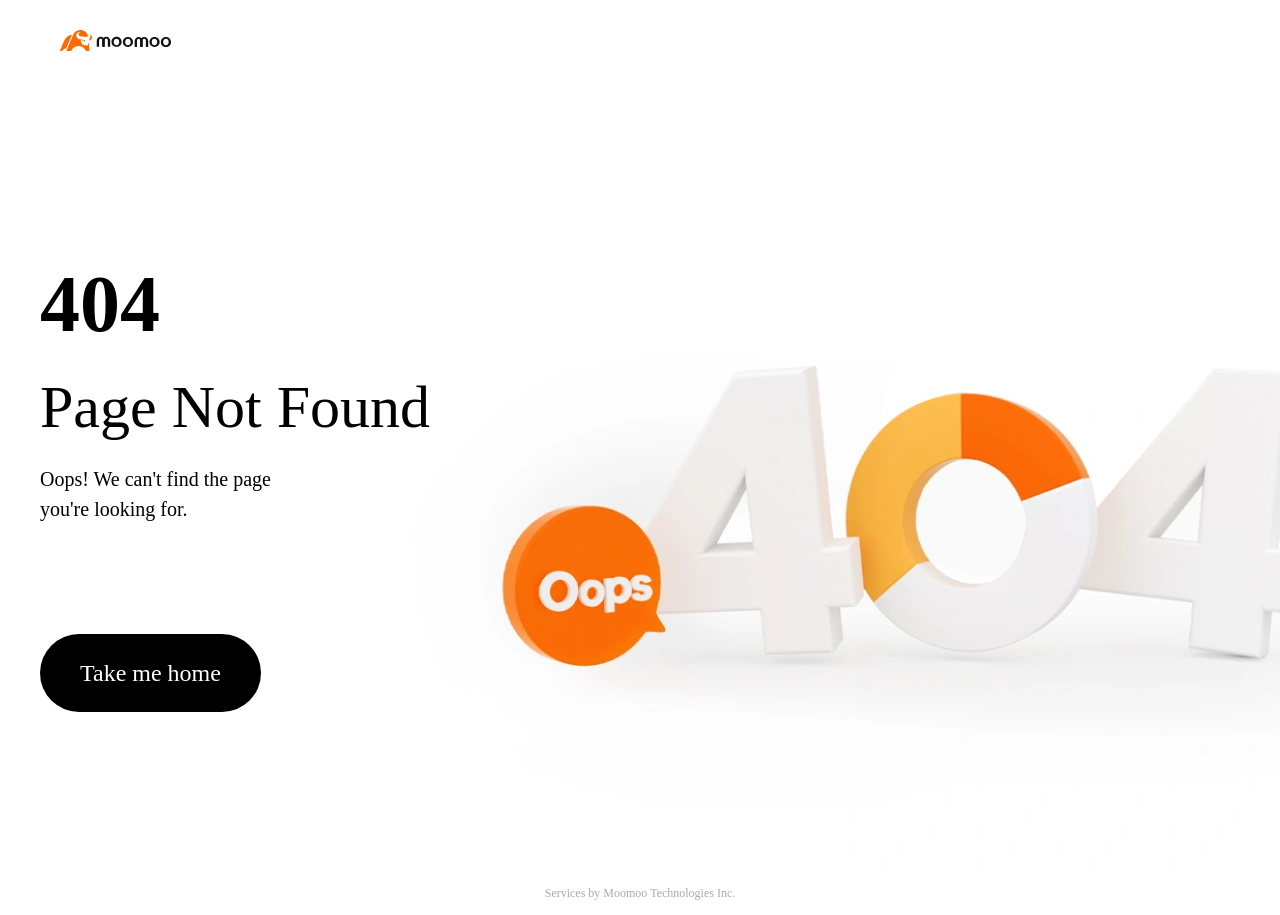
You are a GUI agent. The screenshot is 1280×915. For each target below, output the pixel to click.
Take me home (150, 673)
